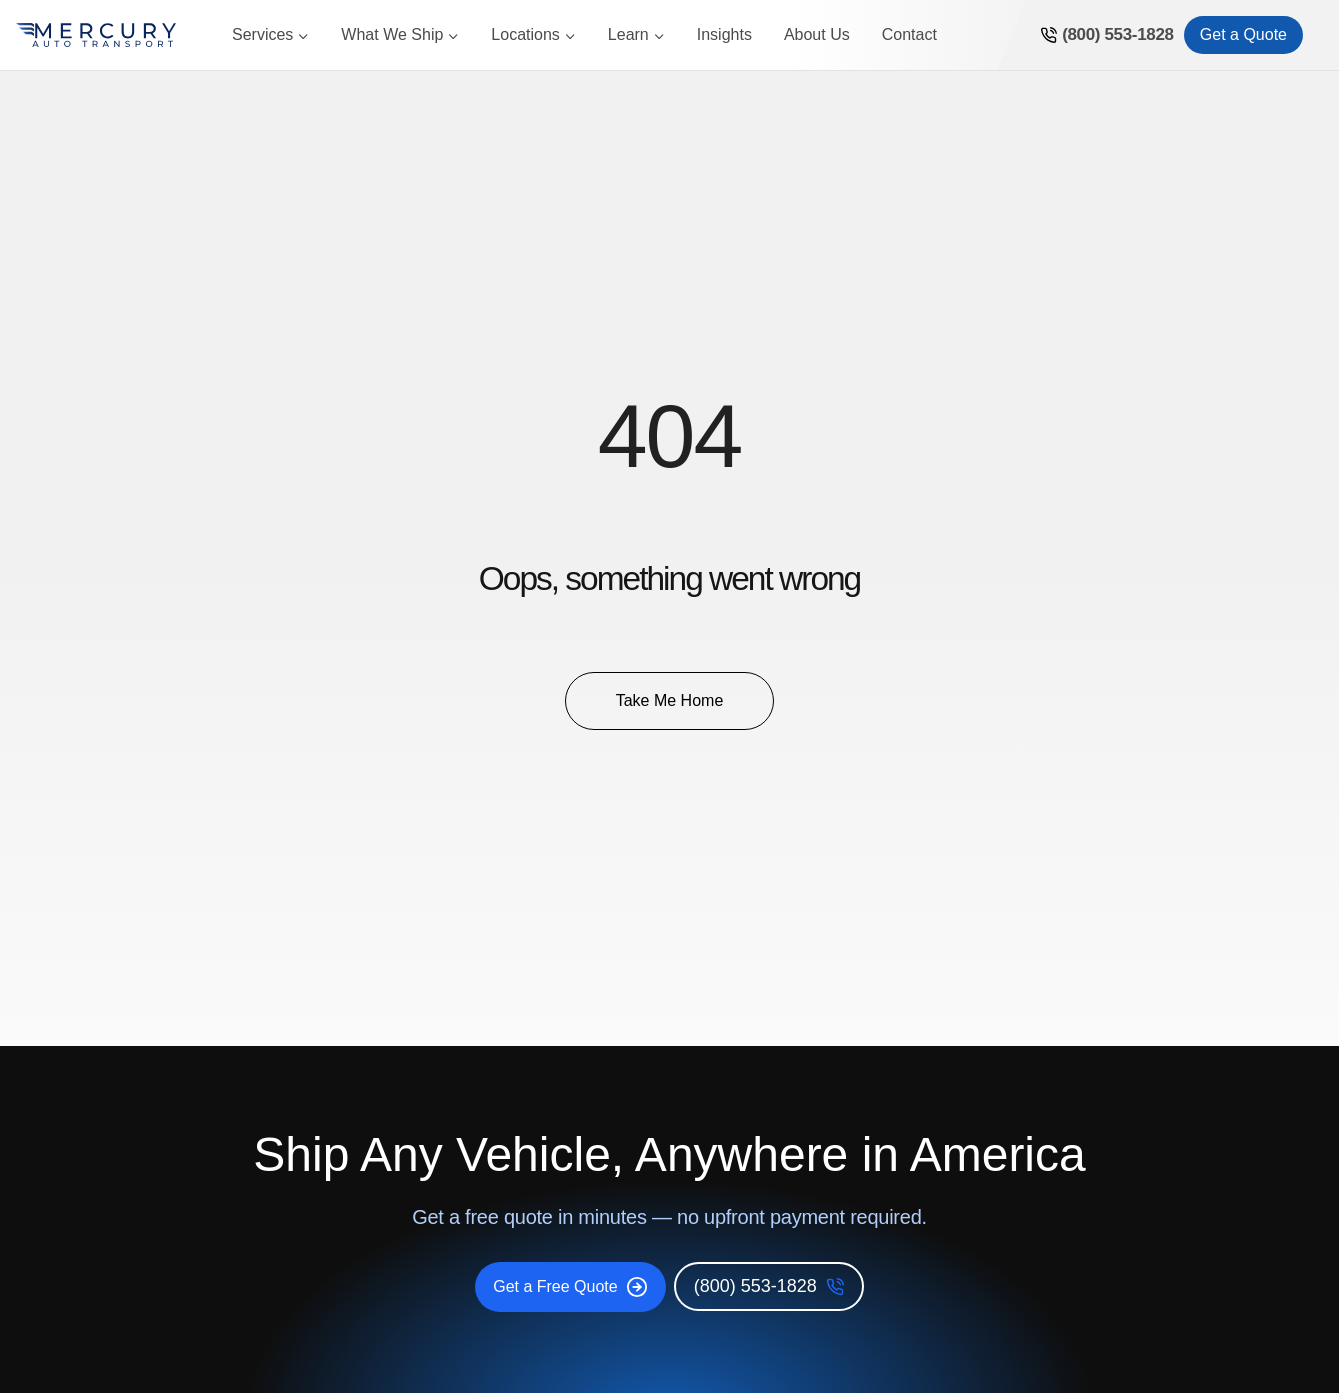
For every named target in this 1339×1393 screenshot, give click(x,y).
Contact (909, 34)
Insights (724, 34)
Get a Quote (1243, 34)
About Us (817, 34)
